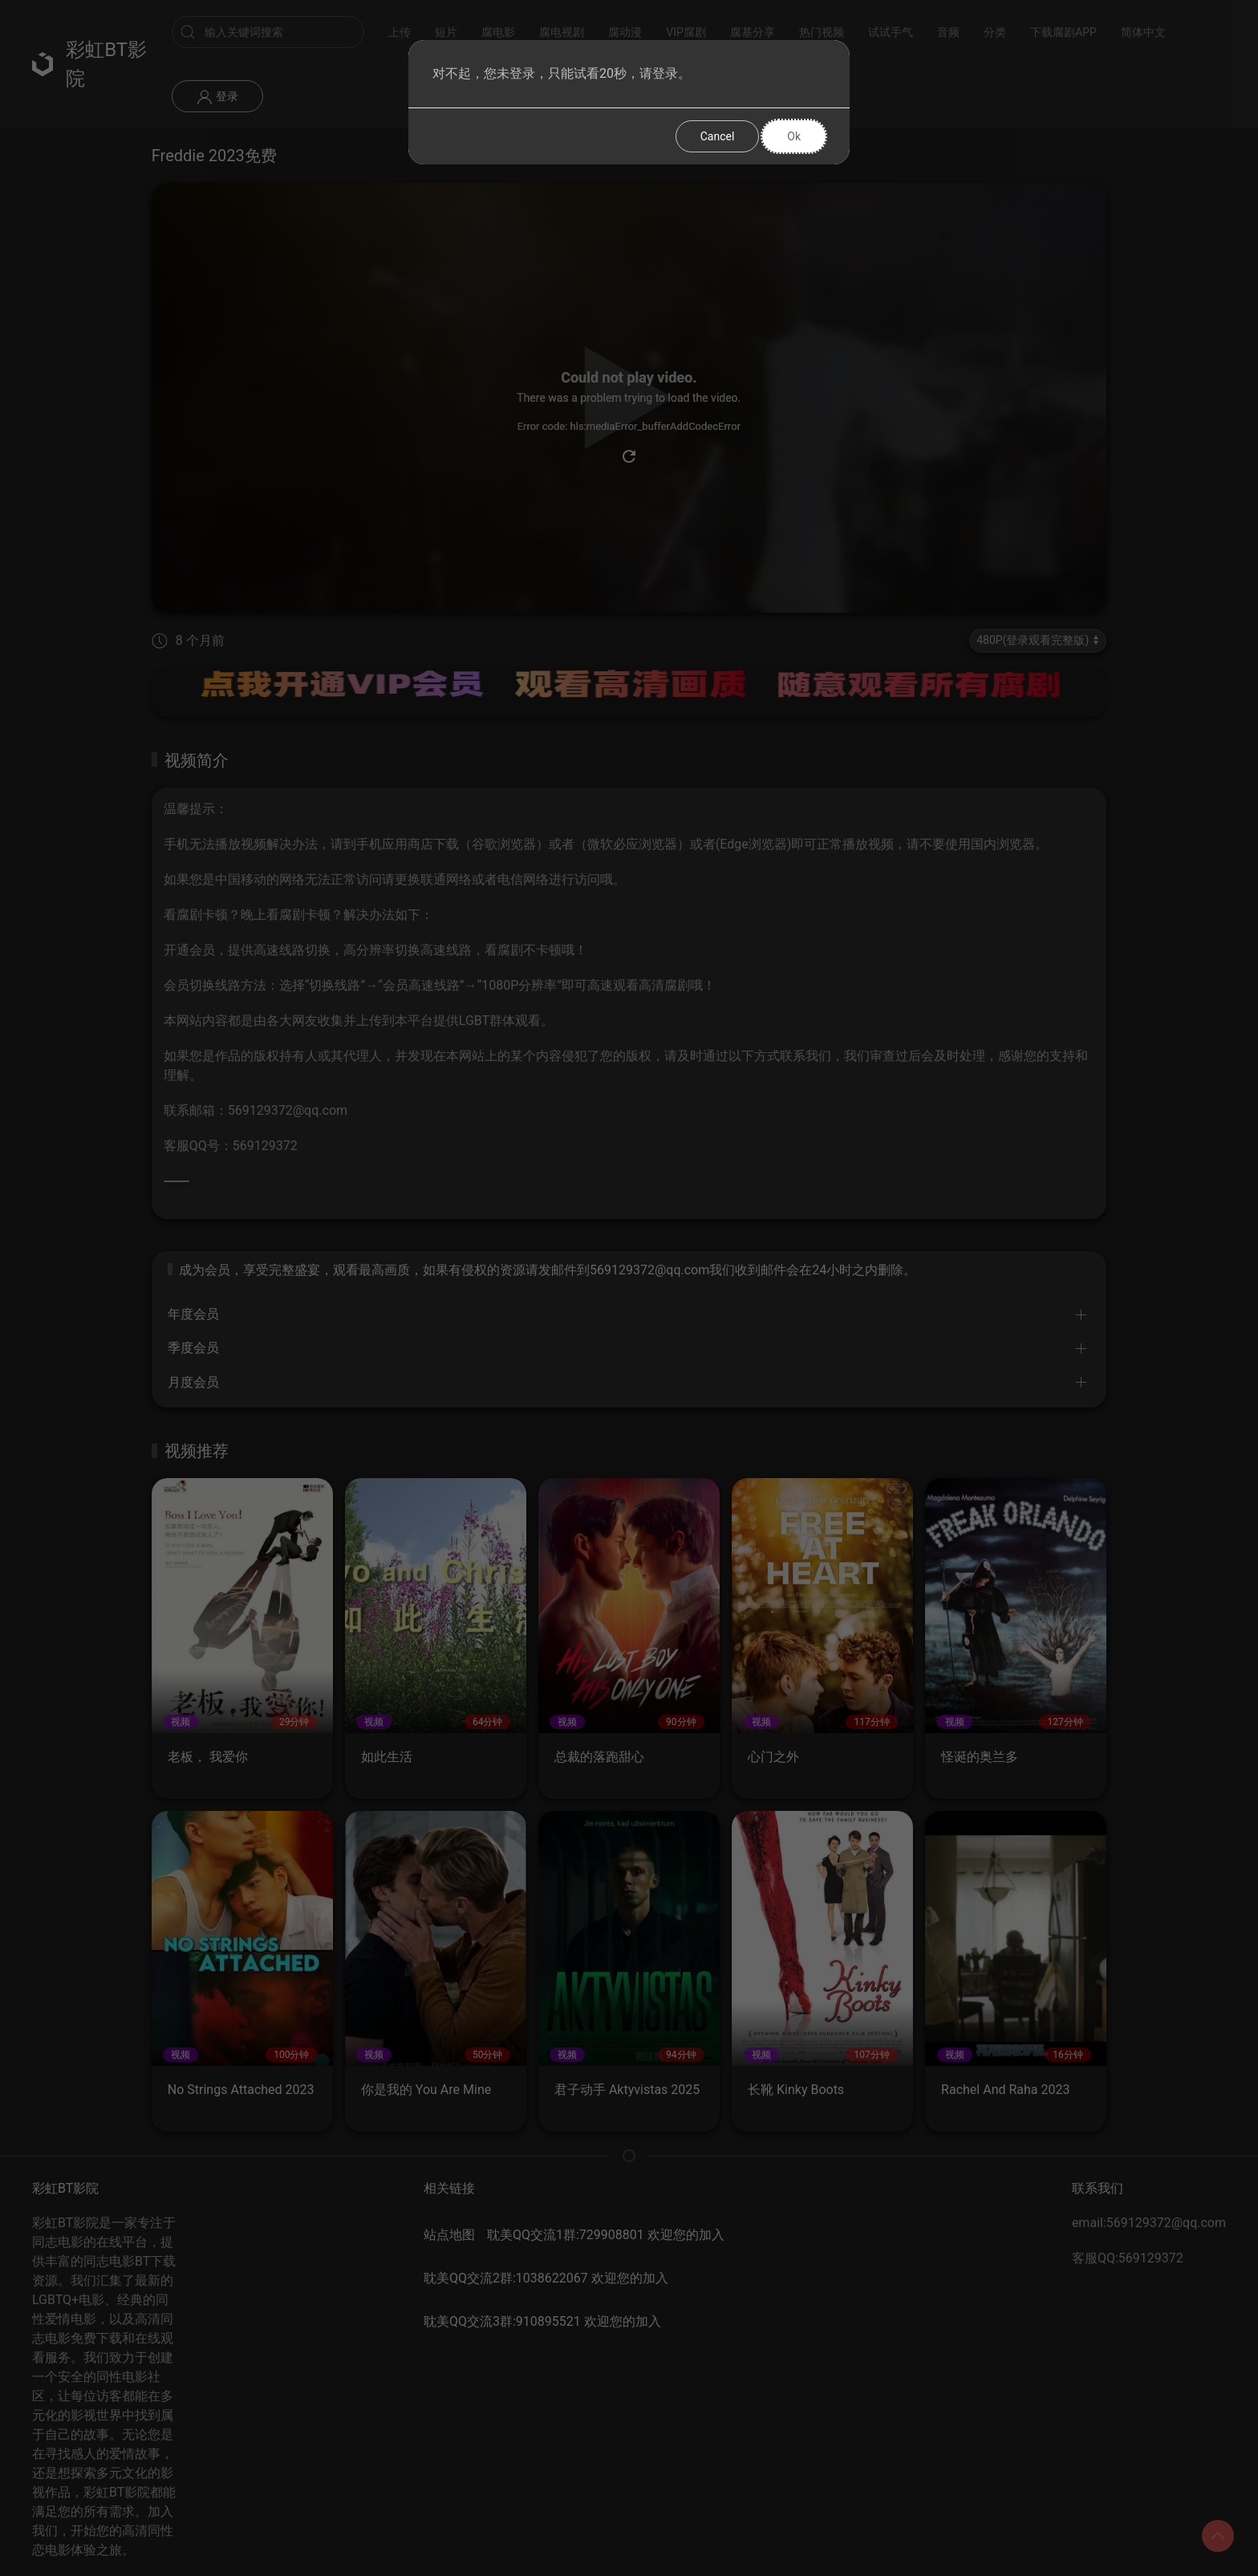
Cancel (717, 136)
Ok (794, 136)
